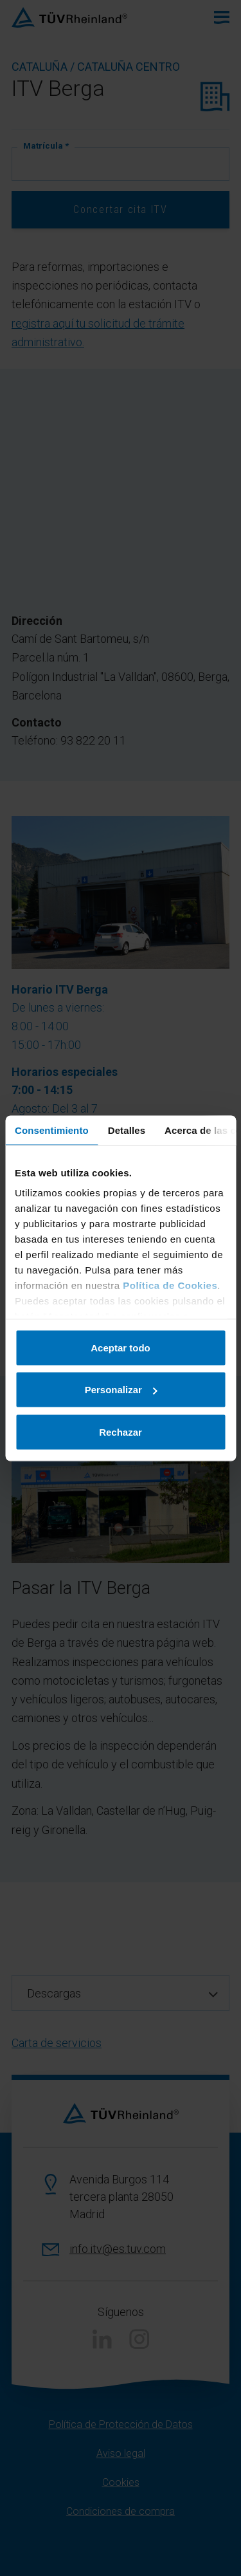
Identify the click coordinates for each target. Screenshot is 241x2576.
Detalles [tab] (126, 1129)
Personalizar (121, 1389)
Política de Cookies (170, 1285)
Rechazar (120, 1431)
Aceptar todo (120, 1347)
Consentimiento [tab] (52, 1129)
